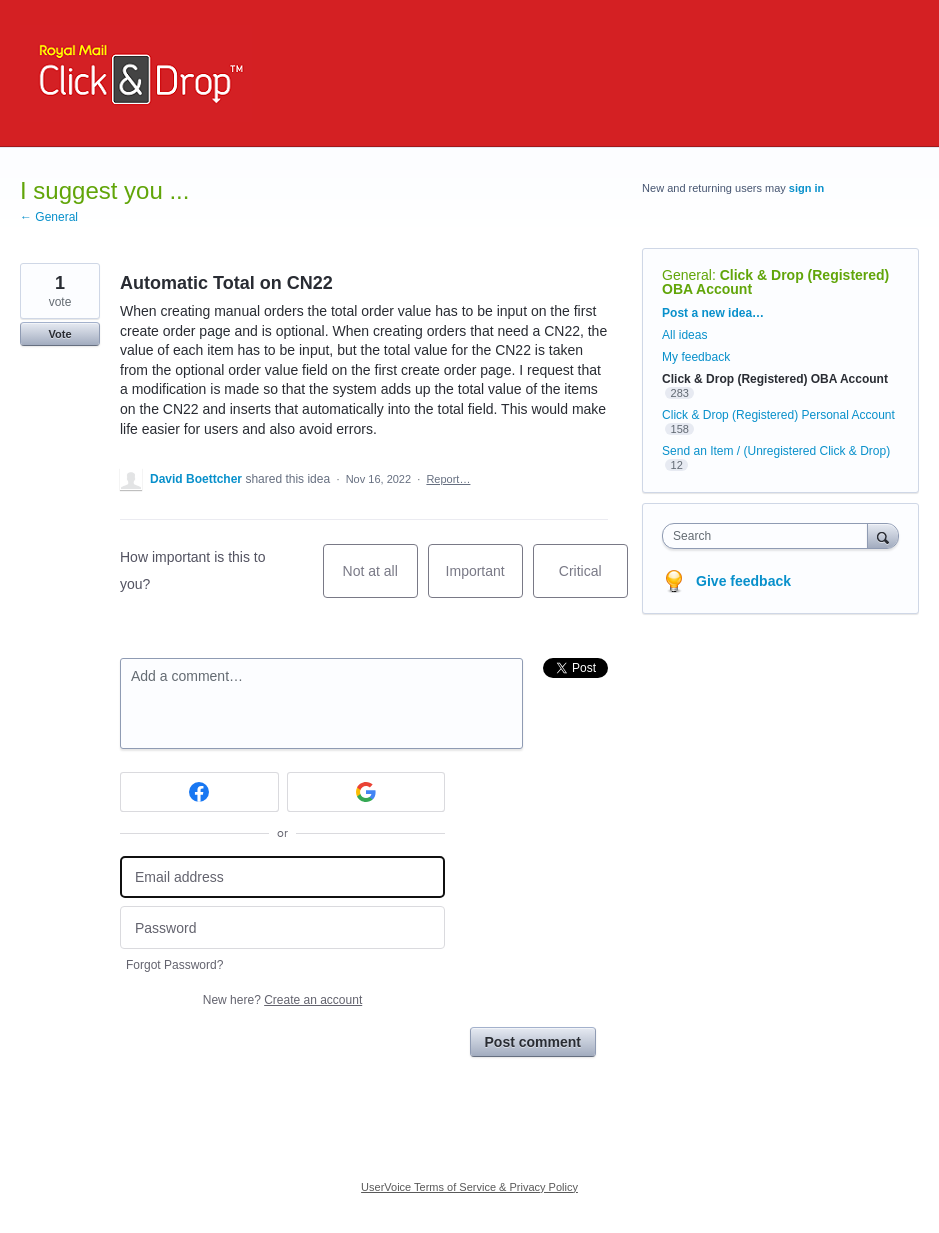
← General (49, 217)
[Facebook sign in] (199, 792)
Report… (448, 479)
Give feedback (743, 581)
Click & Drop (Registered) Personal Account (778, 415)
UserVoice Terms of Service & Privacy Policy (469, 1187)
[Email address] (282, 877)
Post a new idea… (713, 313)
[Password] (282, 927)
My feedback (696, 357)
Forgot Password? (174, 965)
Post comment (533, 1042)
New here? (282, 1000)
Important (484, 580)
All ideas (684, 335)
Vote (59, 334)
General (687, 275)
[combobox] (769, 536)
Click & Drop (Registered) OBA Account (775, 282)
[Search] (883, 535)
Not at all (380, 580)
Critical (593, 580)
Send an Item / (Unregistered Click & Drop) (776, 451)
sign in (806, 188)
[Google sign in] (366, 792)
